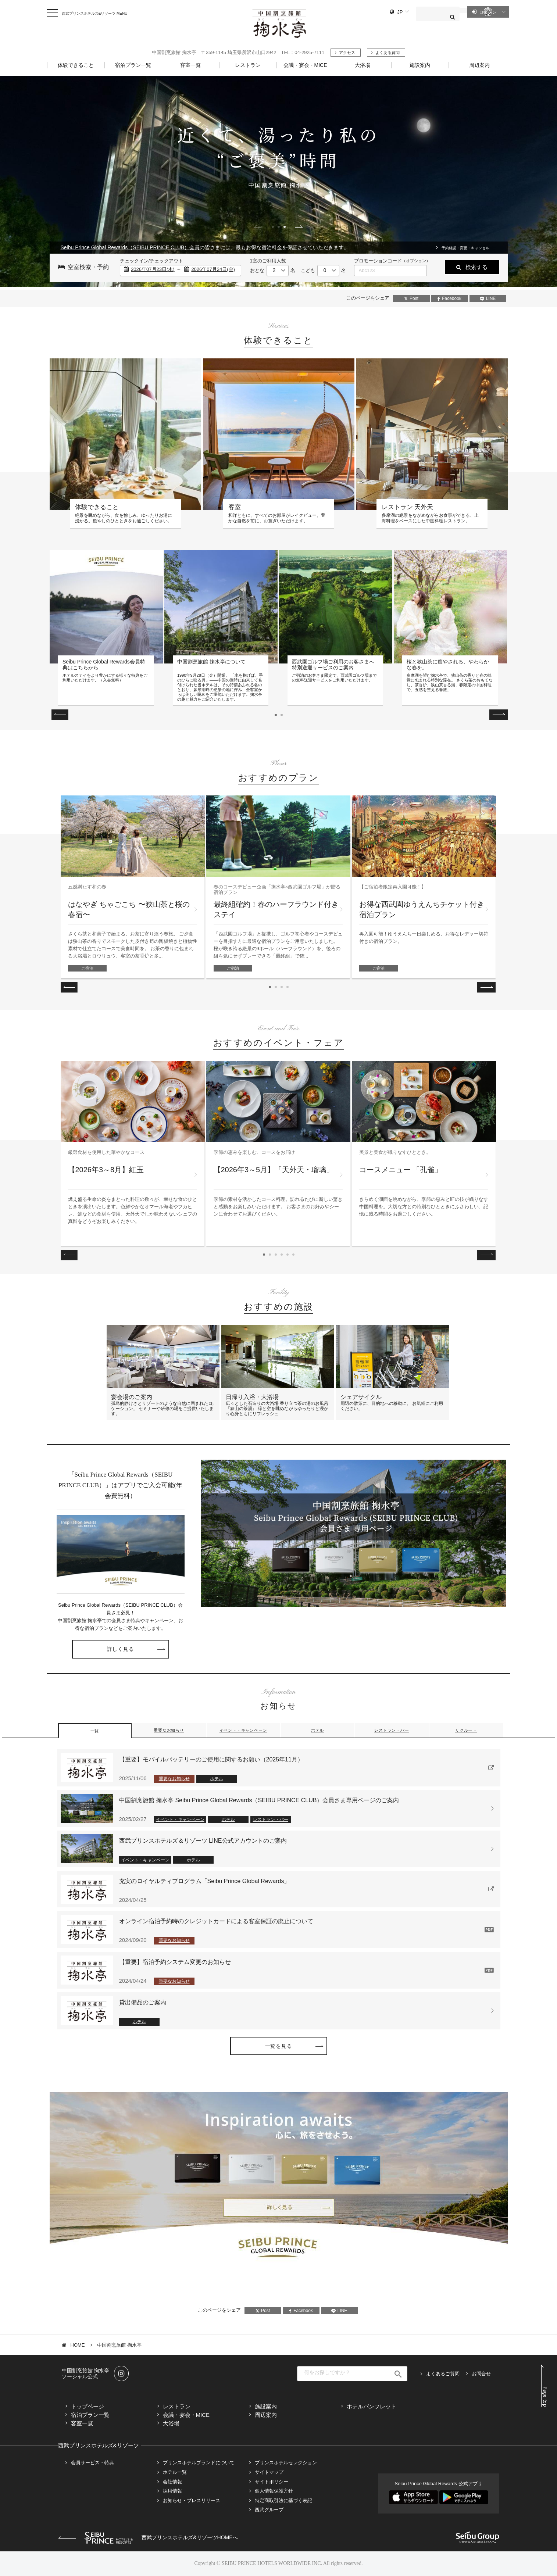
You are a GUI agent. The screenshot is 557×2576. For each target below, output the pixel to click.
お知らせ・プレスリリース (191, 2500)
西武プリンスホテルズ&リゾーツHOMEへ (148, 2537)
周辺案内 (266, 2415)
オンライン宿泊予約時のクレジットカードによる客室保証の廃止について (216, 1921)
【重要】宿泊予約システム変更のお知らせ (175, 1962)
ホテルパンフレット (371, 2406)
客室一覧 (82, 2423)
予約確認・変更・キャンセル (465, 248)
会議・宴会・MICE (186, 2415)
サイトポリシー (271, 2481)
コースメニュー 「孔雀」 (400, 1170)
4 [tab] (287, 987)
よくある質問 (387, 52)
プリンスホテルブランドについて (199, 2462)
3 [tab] (284, 227)
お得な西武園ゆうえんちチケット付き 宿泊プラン (421, 909)
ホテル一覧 (175, 2472)
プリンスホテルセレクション (286, 2462)
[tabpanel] (278, 184)
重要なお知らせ (169, 1730)
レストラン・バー (391, 1730)
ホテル (317, 1730)
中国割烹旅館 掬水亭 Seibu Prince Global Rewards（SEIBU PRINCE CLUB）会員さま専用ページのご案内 (259, 1800)
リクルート (466, 1730)
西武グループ (269, 2509)
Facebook (449, 298)
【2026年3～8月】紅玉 (106, 1170)
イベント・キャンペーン (243, 1730)
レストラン (176, 2406)
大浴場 (171, 2423)
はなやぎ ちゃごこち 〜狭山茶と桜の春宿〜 (129, 909)
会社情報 (172, 2481)
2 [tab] (279, 227)
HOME (78, 2345)
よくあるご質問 (443, 2373)
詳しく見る (120, 1649)
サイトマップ (269, 2472)
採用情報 (172, 2491)
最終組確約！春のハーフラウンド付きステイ (276, 909)
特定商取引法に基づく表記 (283, 2500)
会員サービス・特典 (92, 2462)
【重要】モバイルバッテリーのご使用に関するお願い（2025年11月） (211, 1759)
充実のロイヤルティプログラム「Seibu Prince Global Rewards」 (204, 1881)
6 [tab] (293, 1254)
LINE (488, 298)
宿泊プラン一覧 (90, 2415)
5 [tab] (287, 1254)
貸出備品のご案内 (142, 2002)
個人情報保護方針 (274, 2491)
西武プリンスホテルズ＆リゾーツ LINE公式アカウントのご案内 (203, 1841)
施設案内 (266, 2406)
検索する (476, 267)
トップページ (87, 2406)
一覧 (94, 1731)
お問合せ (481, 2373)
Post (411, 298)
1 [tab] (273, 227)
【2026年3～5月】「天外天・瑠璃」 (274, 1170)
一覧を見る (278, 2046)
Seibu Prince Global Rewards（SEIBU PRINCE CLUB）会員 (130, 247)
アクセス (347, 52)
